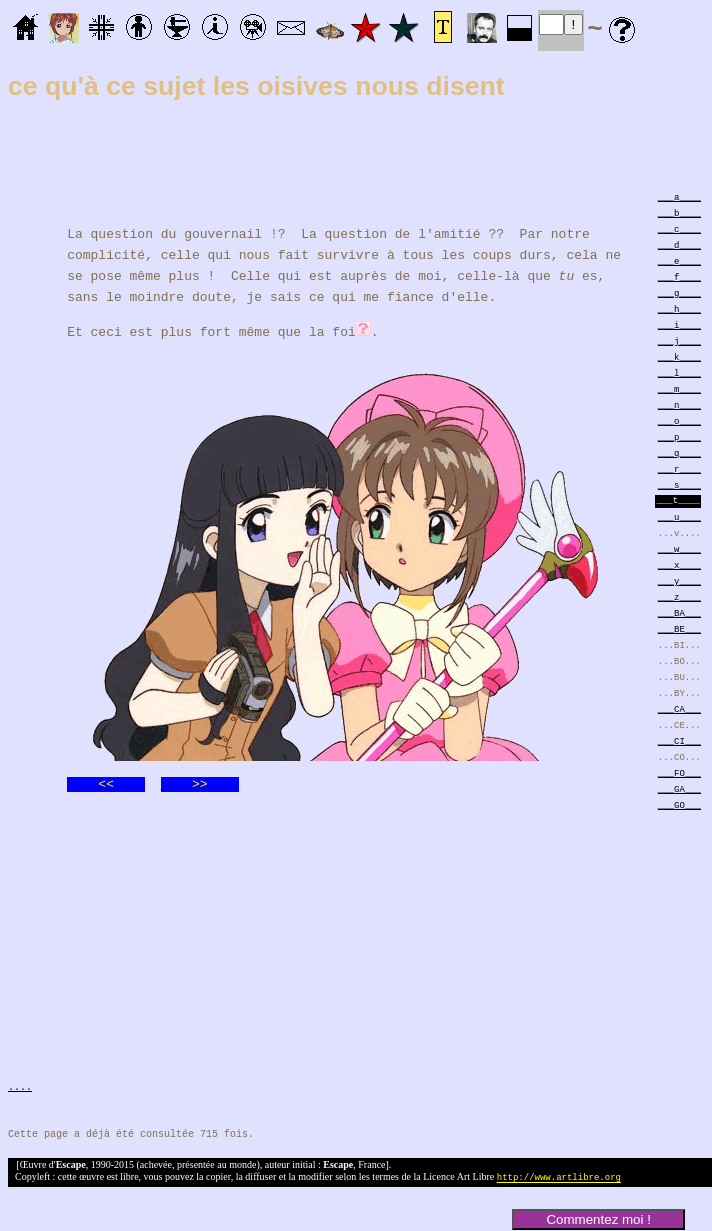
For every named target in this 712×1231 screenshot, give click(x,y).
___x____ (679, 564)
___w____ (679, 548)
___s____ (679, 484)
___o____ (679, 420)
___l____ (679, 372)
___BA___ (679, 612)
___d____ (679, 244)
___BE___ (679, 628)
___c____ (679, 228)
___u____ (679, 516)
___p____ (679, 436)
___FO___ (679, 772)
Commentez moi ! (598, 1219)
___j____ (679, 340)
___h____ (679, 308)
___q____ (679, 452)
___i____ (679, 324)
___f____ (679, 276)
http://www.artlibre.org (559, 1178)
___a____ (679, 196)
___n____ (679, 404)
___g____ (679, 292)
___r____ (679, 468)
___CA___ (679, 708)
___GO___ (679, 804)
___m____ (679, 388)
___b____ (679, 212)
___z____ (679, 596)
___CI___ (679, 740)
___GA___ (679, 788)
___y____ (679, 580)
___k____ (679, 356)
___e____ (679, 260)
